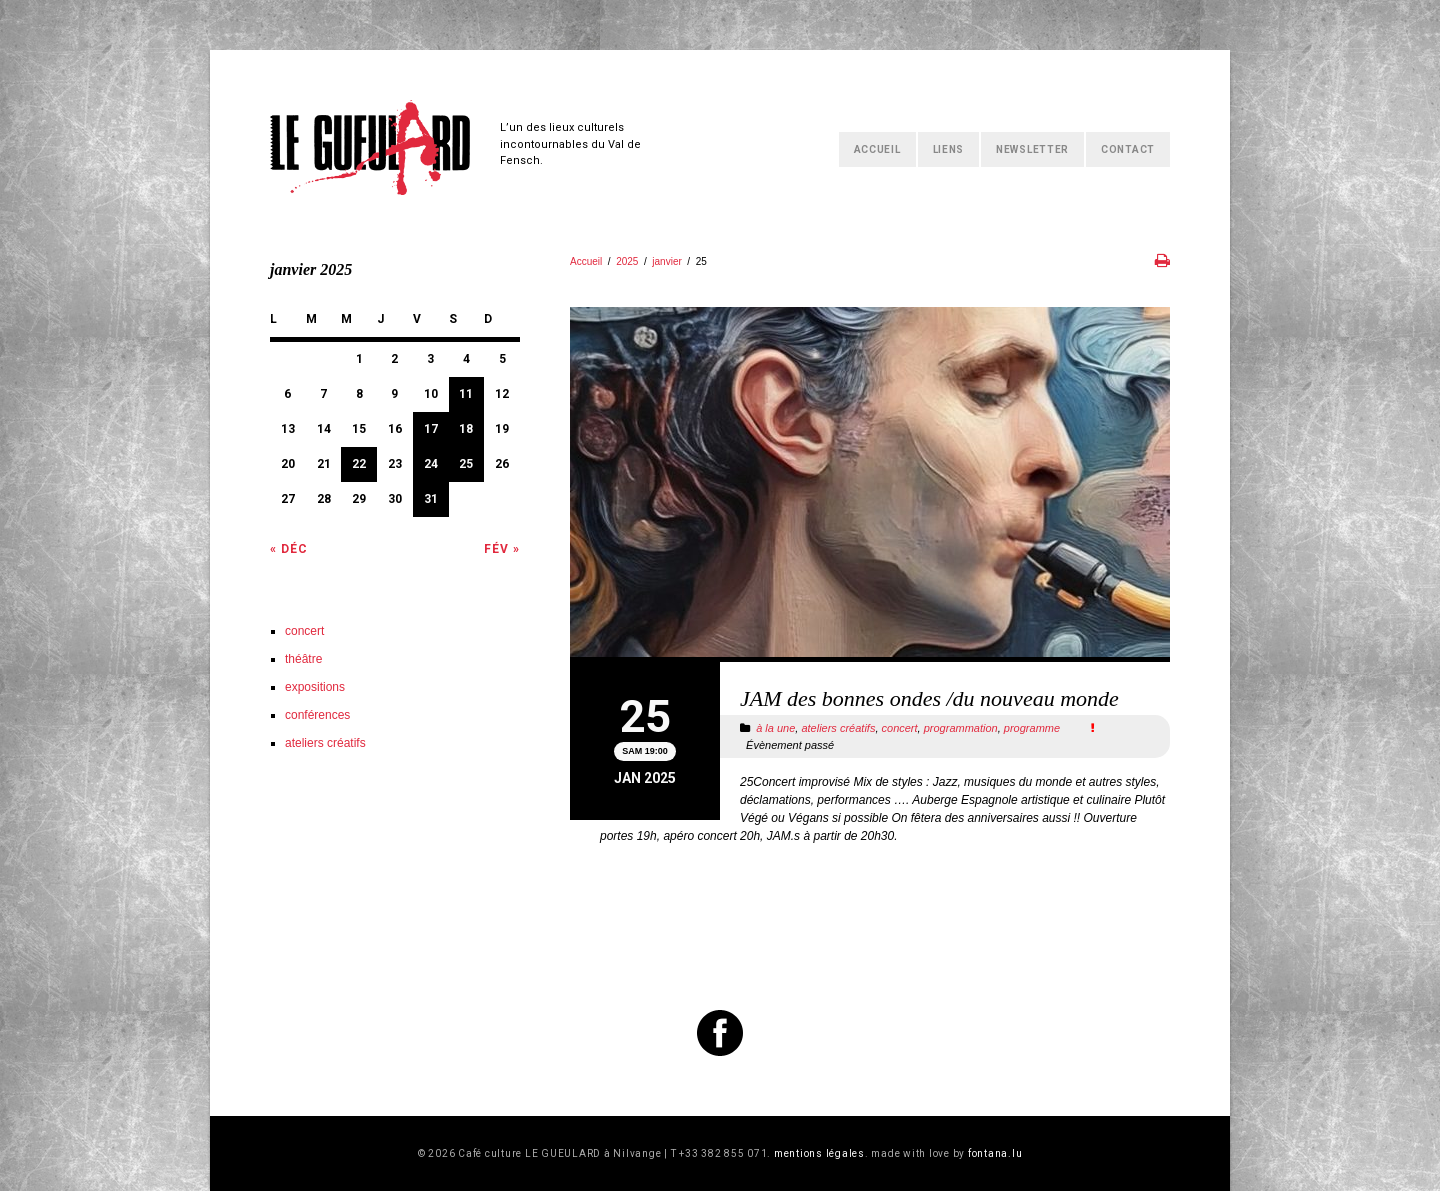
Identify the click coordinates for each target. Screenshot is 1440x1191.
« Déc (289, 549)
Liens (949, 149)
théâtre (303, 659)
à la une (775, 728)
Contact (1128, 149)
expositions (315, 687)
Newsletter (1032, 149)
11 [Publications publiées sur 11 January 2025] (466, 394)
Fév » (502, 549)
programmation (961, 728)
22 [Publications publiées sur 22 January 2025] (359, 464)
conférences (317, 715)
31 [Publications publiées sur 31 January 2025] (431, 499)
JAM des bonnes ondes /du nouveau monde (929, 698)
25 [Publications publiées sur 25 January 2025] (466, 464)
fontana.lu (995, 1153)
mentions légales (819, 1153)
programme (1032, 728)
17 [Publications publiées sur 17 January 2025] (431, 429)
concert (900, 728)
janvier (666, 261)
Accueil (877, 149)
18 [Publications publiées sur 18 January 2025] (466, 429)
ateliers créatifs (838, 728)
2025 (627, 261)
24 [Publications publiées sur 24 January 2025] (431, 464)
